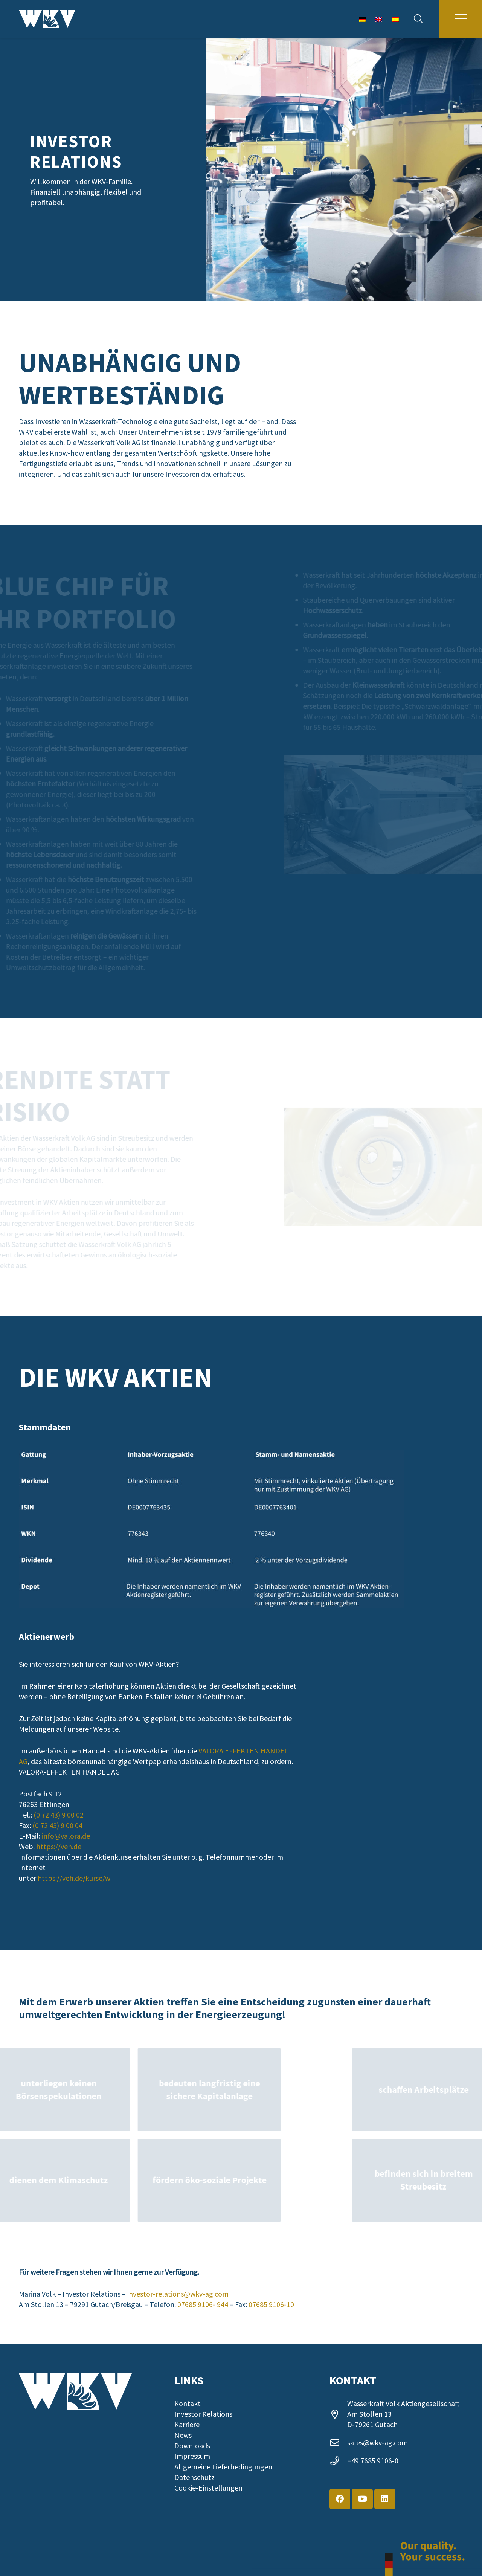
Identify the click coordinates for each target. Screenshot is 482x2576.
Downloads (192, 2445)
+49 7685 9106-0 (372, 2460)
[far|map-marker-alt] (338, 2414)
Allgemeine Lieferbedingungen (223, 2466)
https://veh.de (58, 1846)
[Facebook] (339, 2499)
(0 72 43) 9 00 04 (57, 1825)
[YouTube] (362, 2499)
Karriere (187, 2424)
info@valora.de (66, 1835)
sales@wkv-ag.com (377, 2442)
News (183, 2435)
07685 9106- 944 (202, 2304)
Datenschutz (194, 2477)
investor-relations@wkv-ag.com (178, 2293)
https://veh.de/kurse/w (74, 1878)
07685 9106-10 (271, 2304)
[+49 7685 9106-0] (338, 2460)
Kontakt (187, 2403)
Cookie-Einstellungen (208, 2487)
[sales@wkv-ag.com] (338, 2442)
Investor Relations (203, 2414)
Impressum (192, 2456)
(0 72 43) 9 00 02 (59, 1814)
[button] (418, 18)
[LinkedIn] (384, 2499)
